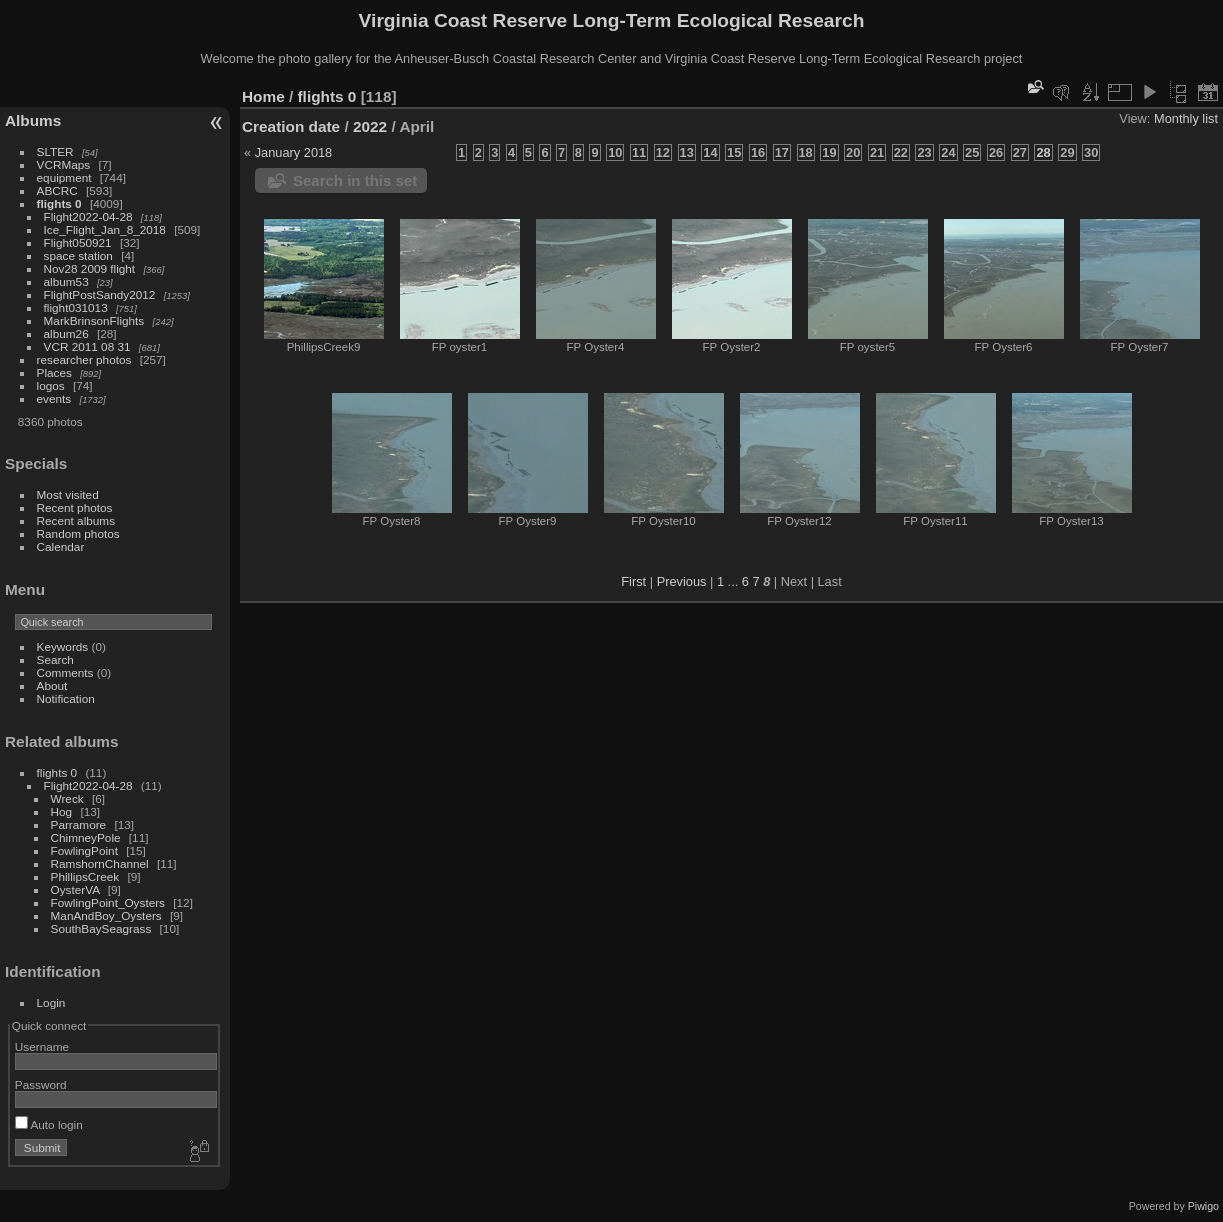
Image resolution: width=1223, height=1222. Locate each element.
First (633, 581)
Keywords (63, 646)
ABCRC (57, 190)
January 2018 (294, 152)
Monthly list (1186, 118)
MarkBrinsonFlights (94, 320)
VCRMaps (64, 164)
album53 (66, 281)
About (52, 685)
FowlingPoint (84, 850)
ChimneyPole (86, 837)
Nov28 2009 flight (90, 268)
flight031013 (76, 307)
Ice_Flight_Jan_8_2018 (105, 229)
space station (78, 255)
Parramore (79, 824)
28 (1043, 152)
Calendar (61, 546)
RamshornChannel (100, 863)
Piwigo (1203, 1206)
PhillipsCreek (85, 876)
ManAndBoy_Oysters (106, 915)
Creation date (291, 126)
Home (263, 96)
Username (42, 1046)
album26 (66, 333)
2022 (370, 126)
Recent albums (76, 520)
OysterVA (75, 889)
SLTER (55, 151)
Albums (33, 120)
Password (41, 1084)
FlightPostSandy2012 (100, 294)
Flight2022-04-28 (88, 216)
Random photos (78, 533)
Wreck (67, 798)
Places (54, 372)
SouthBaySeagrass (101, 928)
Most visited (68, 494)
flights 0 (59, 203)
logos (51, 385)
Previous (682, 581)
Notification (66, 698)
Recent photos (75, 507)
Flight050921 (78, 242)
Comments (65, 672)
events (54, 398)
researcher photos (84, 359)
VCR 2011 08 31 (87, 346)
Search (55, 659)
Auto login (49, 1124)
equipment (64, 177)
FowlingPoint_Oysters (108, 902)
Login (51, 1002)
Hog (62, 811)
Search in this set (355, 180)
